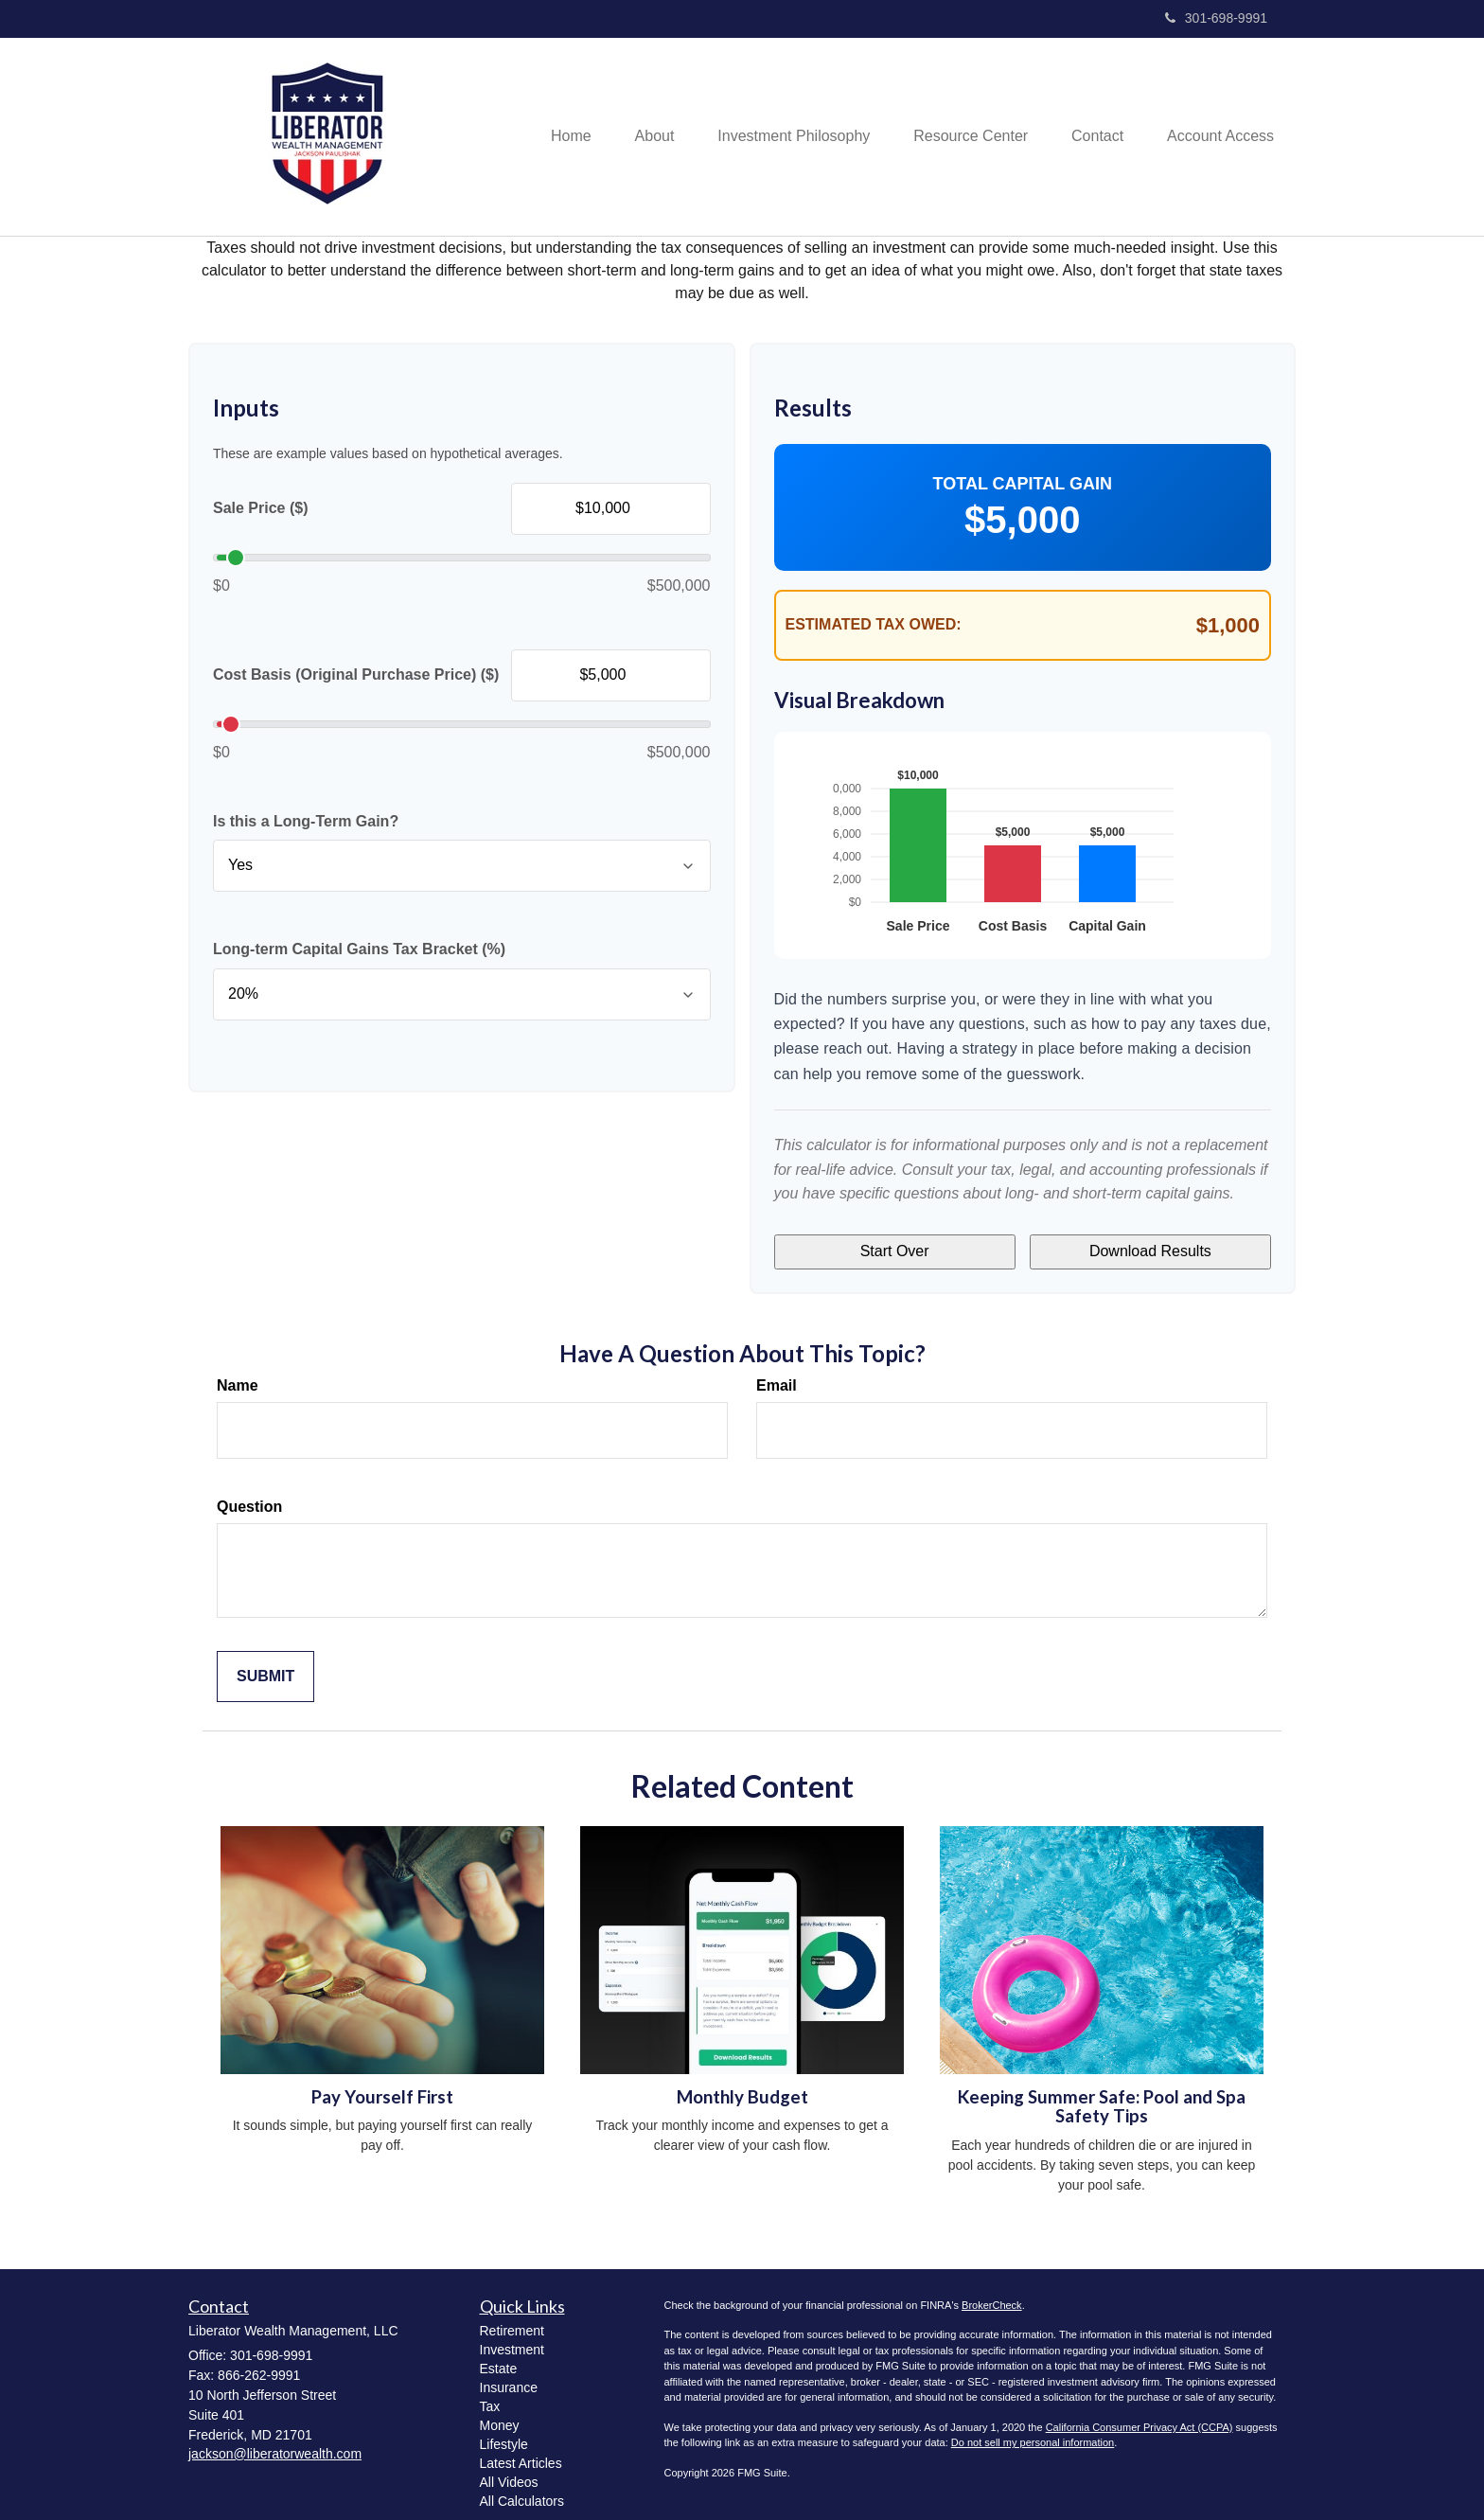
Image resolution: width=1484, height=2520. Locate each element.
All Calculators (522, 2491)
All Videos (509, 2472)
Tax (490, 2397)
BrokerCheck (992, 2295)
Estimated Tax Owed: (874, 624)
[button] (636, 136)
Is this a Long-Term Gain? (305, 821)
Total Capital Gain (1022, 483)
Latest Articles (521, 2453)
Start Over (894, 1246)
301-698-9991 (1216, 18)
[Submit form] (265, 1668)
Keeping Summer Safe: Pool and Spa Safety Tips (1102, 2097)
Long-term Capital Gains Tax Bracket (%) (359, 949)
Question (249, 1497)
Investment (512, 2340)
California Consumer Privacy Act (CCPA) (1139, 2417)
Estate (499, 2359)
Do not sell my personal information (1032, 2434)
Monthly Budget (742, 2087)
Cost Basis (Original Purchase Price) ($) (356, 674)
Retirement (512, 2321)
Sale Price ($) (261, 508)
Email (776, 1376)
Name (237, 1376)
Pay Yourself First (382, 2087)
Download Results (1150, 1246)
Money (500, 2415)
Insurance (509, 2378)
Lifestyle (504, 2434)
